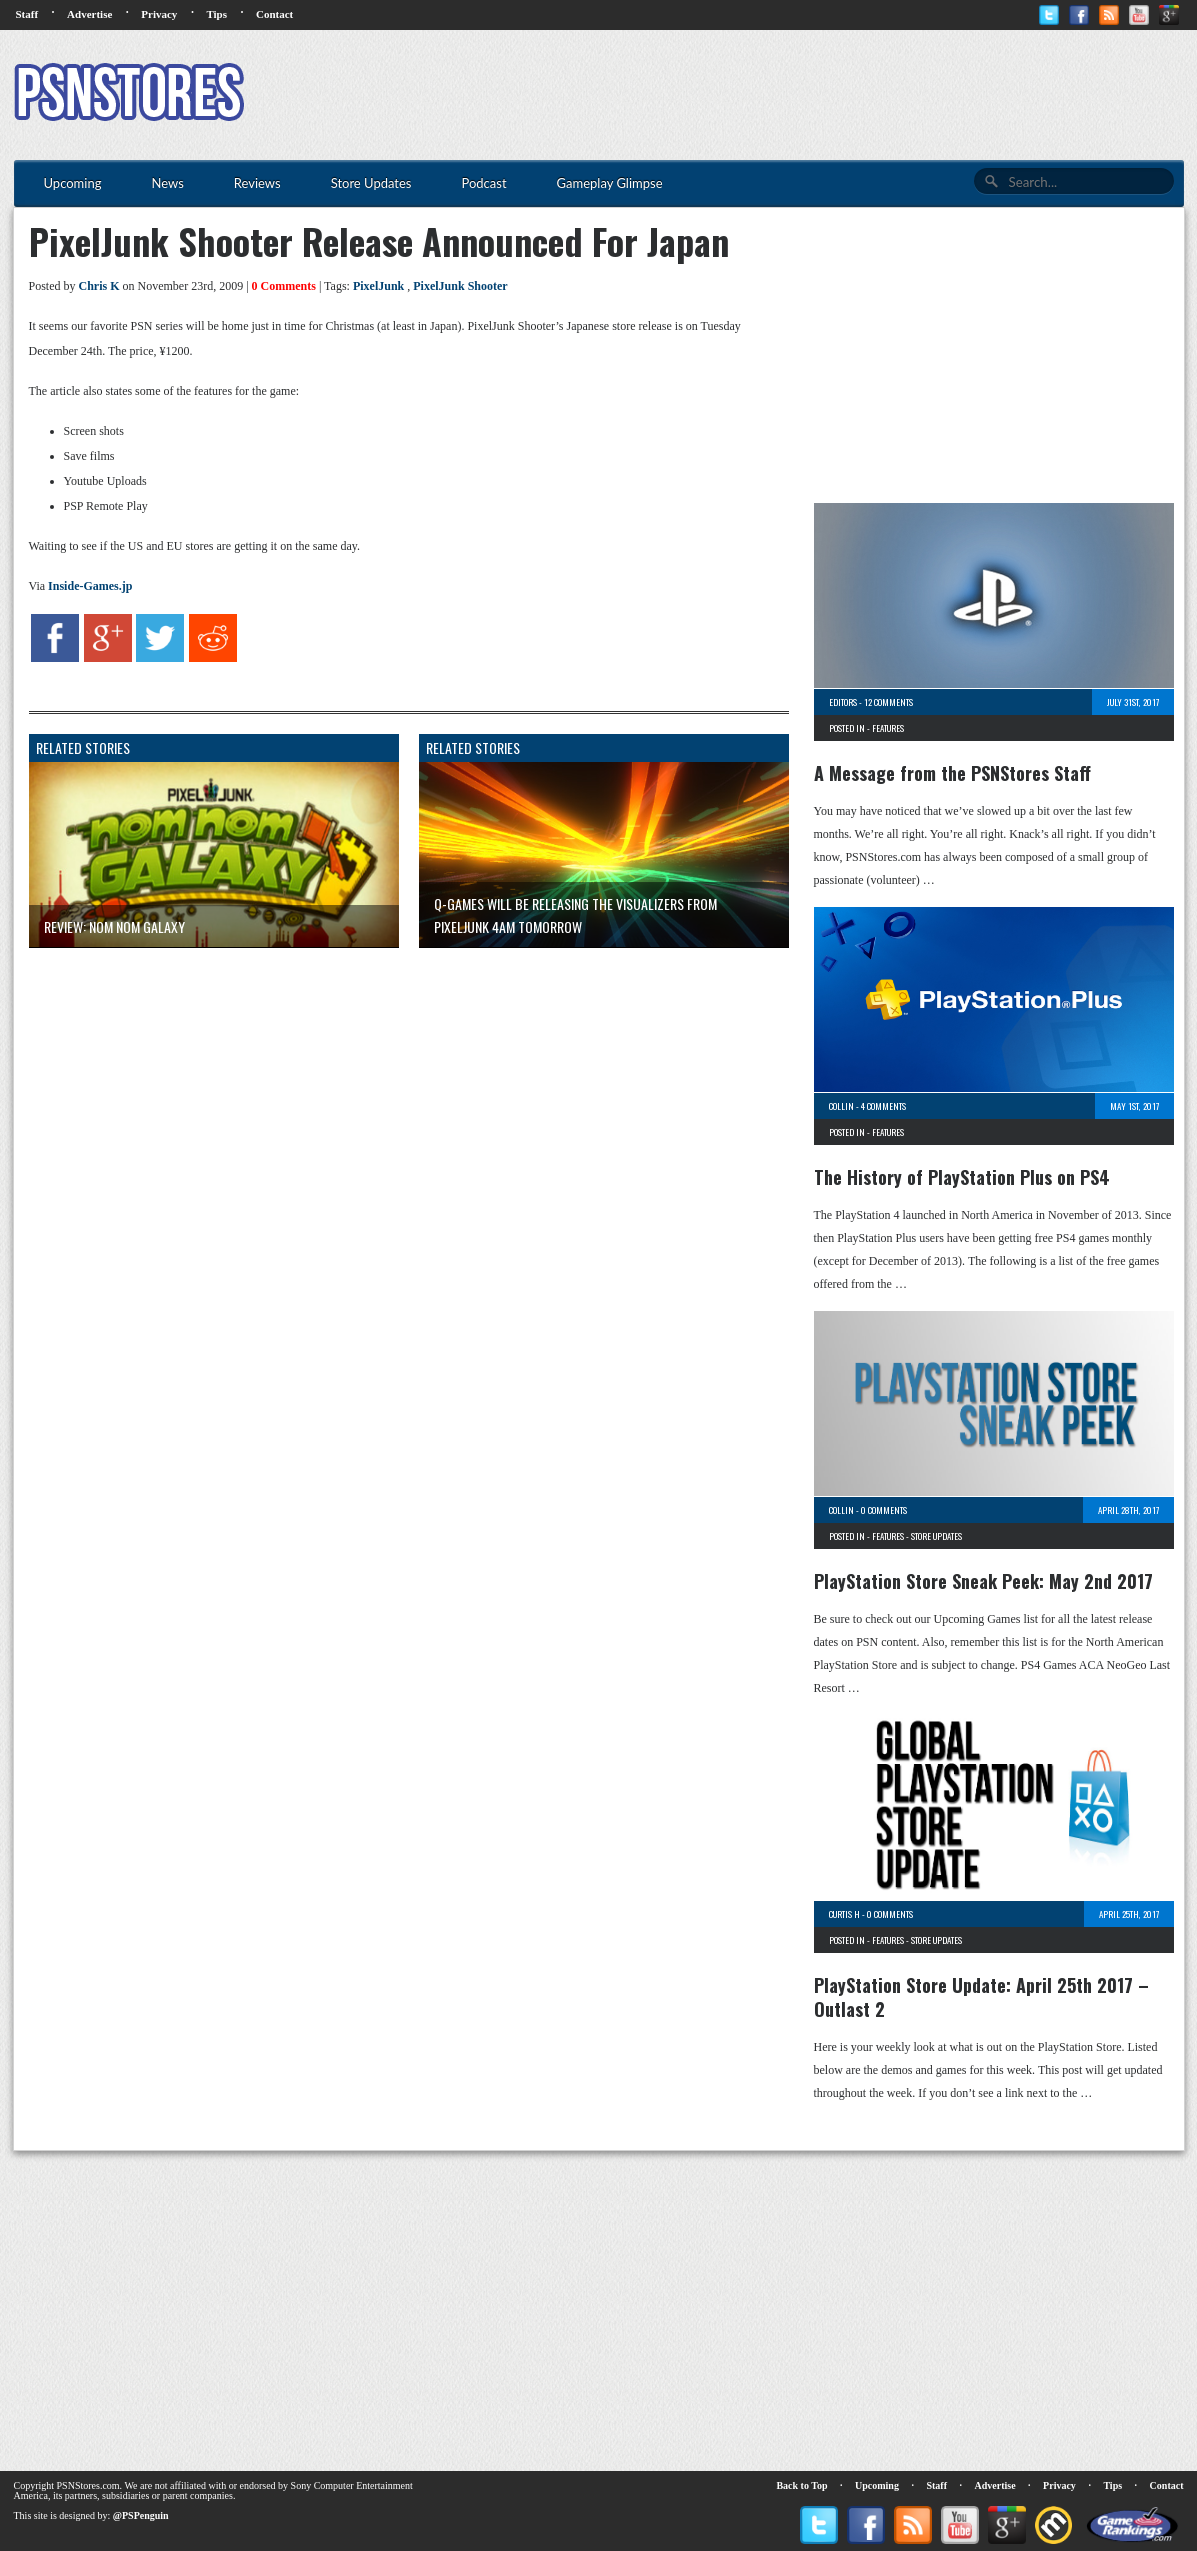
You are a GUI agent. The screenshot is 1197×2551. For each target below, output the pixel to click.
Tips (216, 14)
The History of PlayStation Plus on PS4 (962, 1177)
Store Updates (936, 1536)
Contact (274, 14)
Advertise (89, 14)
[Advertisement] (820, 95)
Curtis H (844, 1914)
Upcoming (877, 2485)
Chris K (99, 286)
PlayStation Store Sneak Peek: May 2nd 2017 (983, 1581)
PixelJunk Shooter (460, 286)
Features (888, 728)
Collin (841, 1106)
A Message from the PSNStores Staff (952, 773)
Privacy (159, 14)
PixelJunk (378, 286)
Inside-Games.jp (90, 586)
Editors (843, 702)
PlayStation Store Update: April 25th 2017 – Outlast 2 (981, 1997)
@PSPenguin (141, 2515)
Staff (27, 14)
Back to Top (801, 2485)
